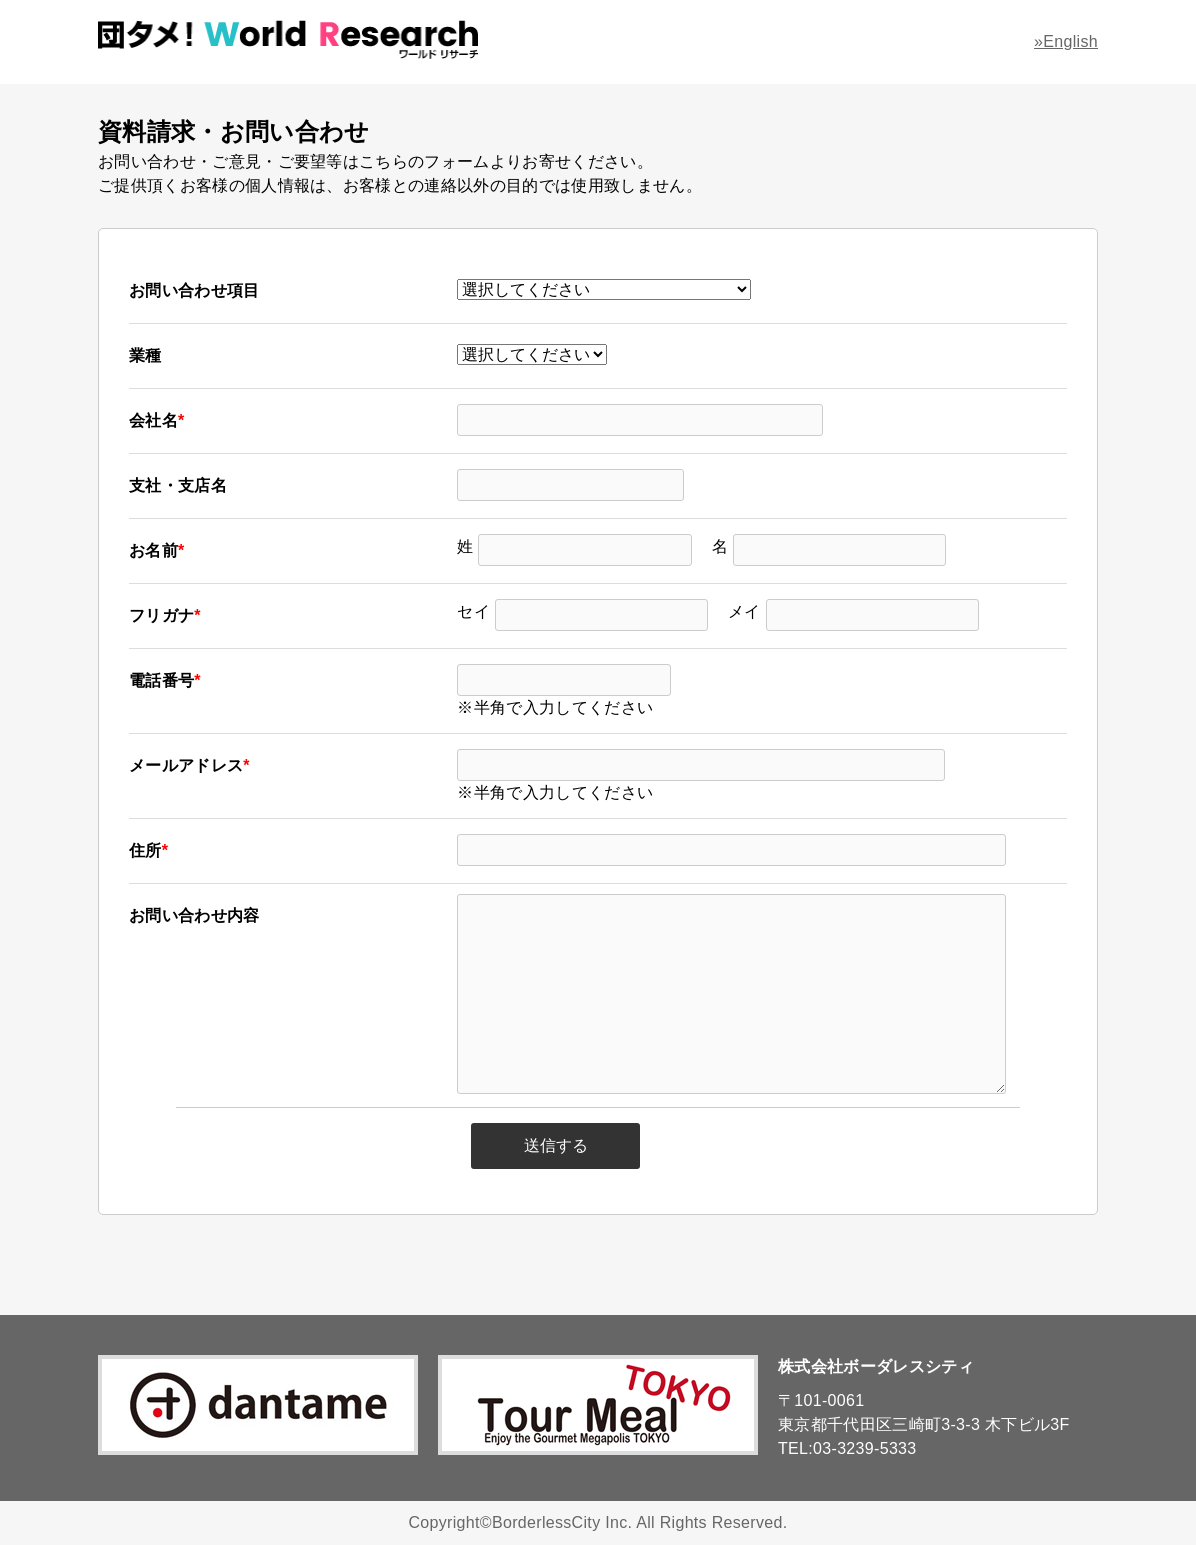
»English (1066, 41)
